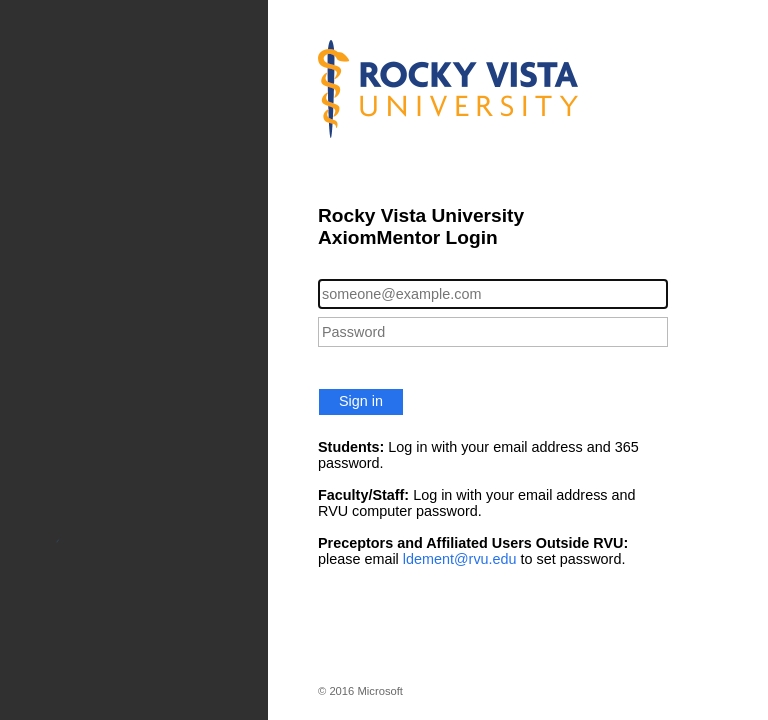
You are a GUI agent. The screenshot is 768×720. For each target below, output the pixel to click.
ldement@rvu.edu (460, 559)
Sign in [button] (361, 401)
